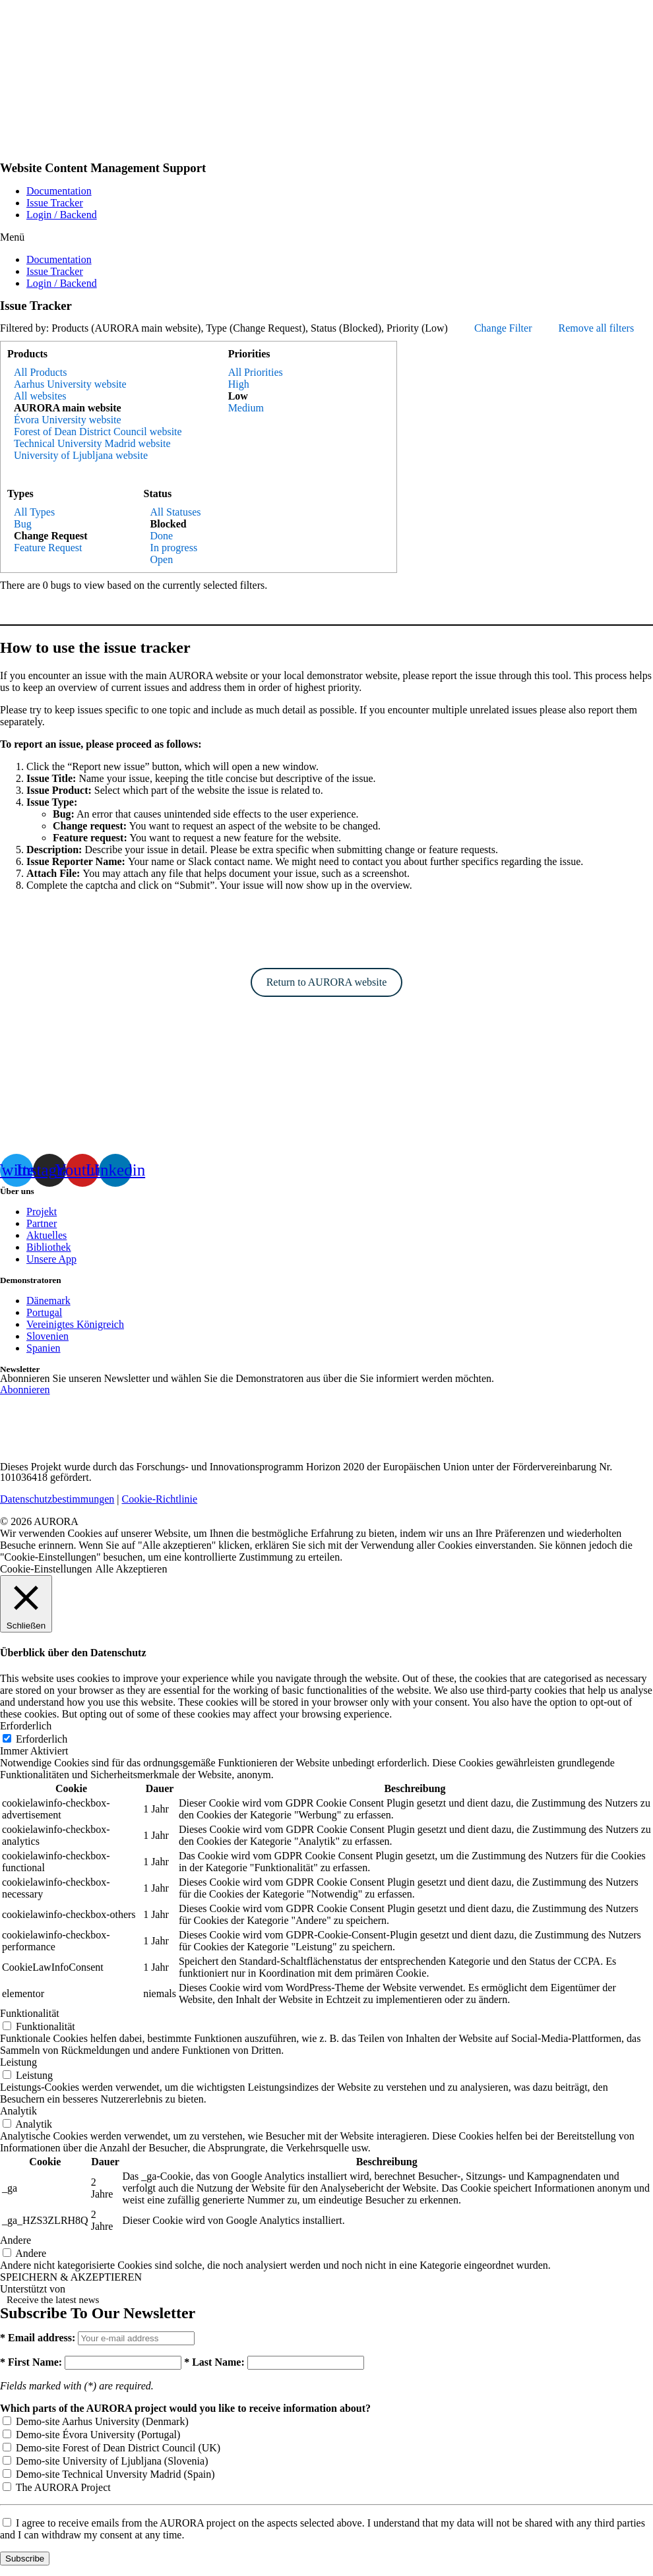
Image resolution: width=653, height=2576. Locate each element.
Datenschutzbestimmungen (57, 1499)
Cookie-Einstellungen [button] (46, 1568)
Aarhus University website (70, 384)
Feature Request (48, 547)
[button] (326, 237)
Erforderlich (41, 1739)
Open (161, 559)
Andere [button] (15, 2240)
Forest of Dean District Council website (98, 431)
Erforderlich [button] (25, 1725)
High (238, 384)
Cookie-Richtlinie (160, 1499)
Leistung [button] (18, 2062)
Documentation (59, 190)
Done (161, 535)
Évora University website (67, 419)
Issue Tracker (54, 202)
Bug (23, 523)
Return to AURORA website (326, 982)
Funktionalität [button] (29, 2013)
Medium (246, 407)
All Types (34, 512)
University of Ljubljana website (81, 455)
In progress (174, 547)
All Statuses (175, 512)
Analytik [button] (18, 2110)
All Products (40, 372)
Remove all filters (596, 328)
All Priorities (255, 372)
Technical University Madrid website (92, 443)
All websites (40, 396)
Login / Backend (61, 214)
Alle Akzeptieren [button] (132, 1568)
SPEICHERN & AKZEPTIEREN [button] (71, 2277)
